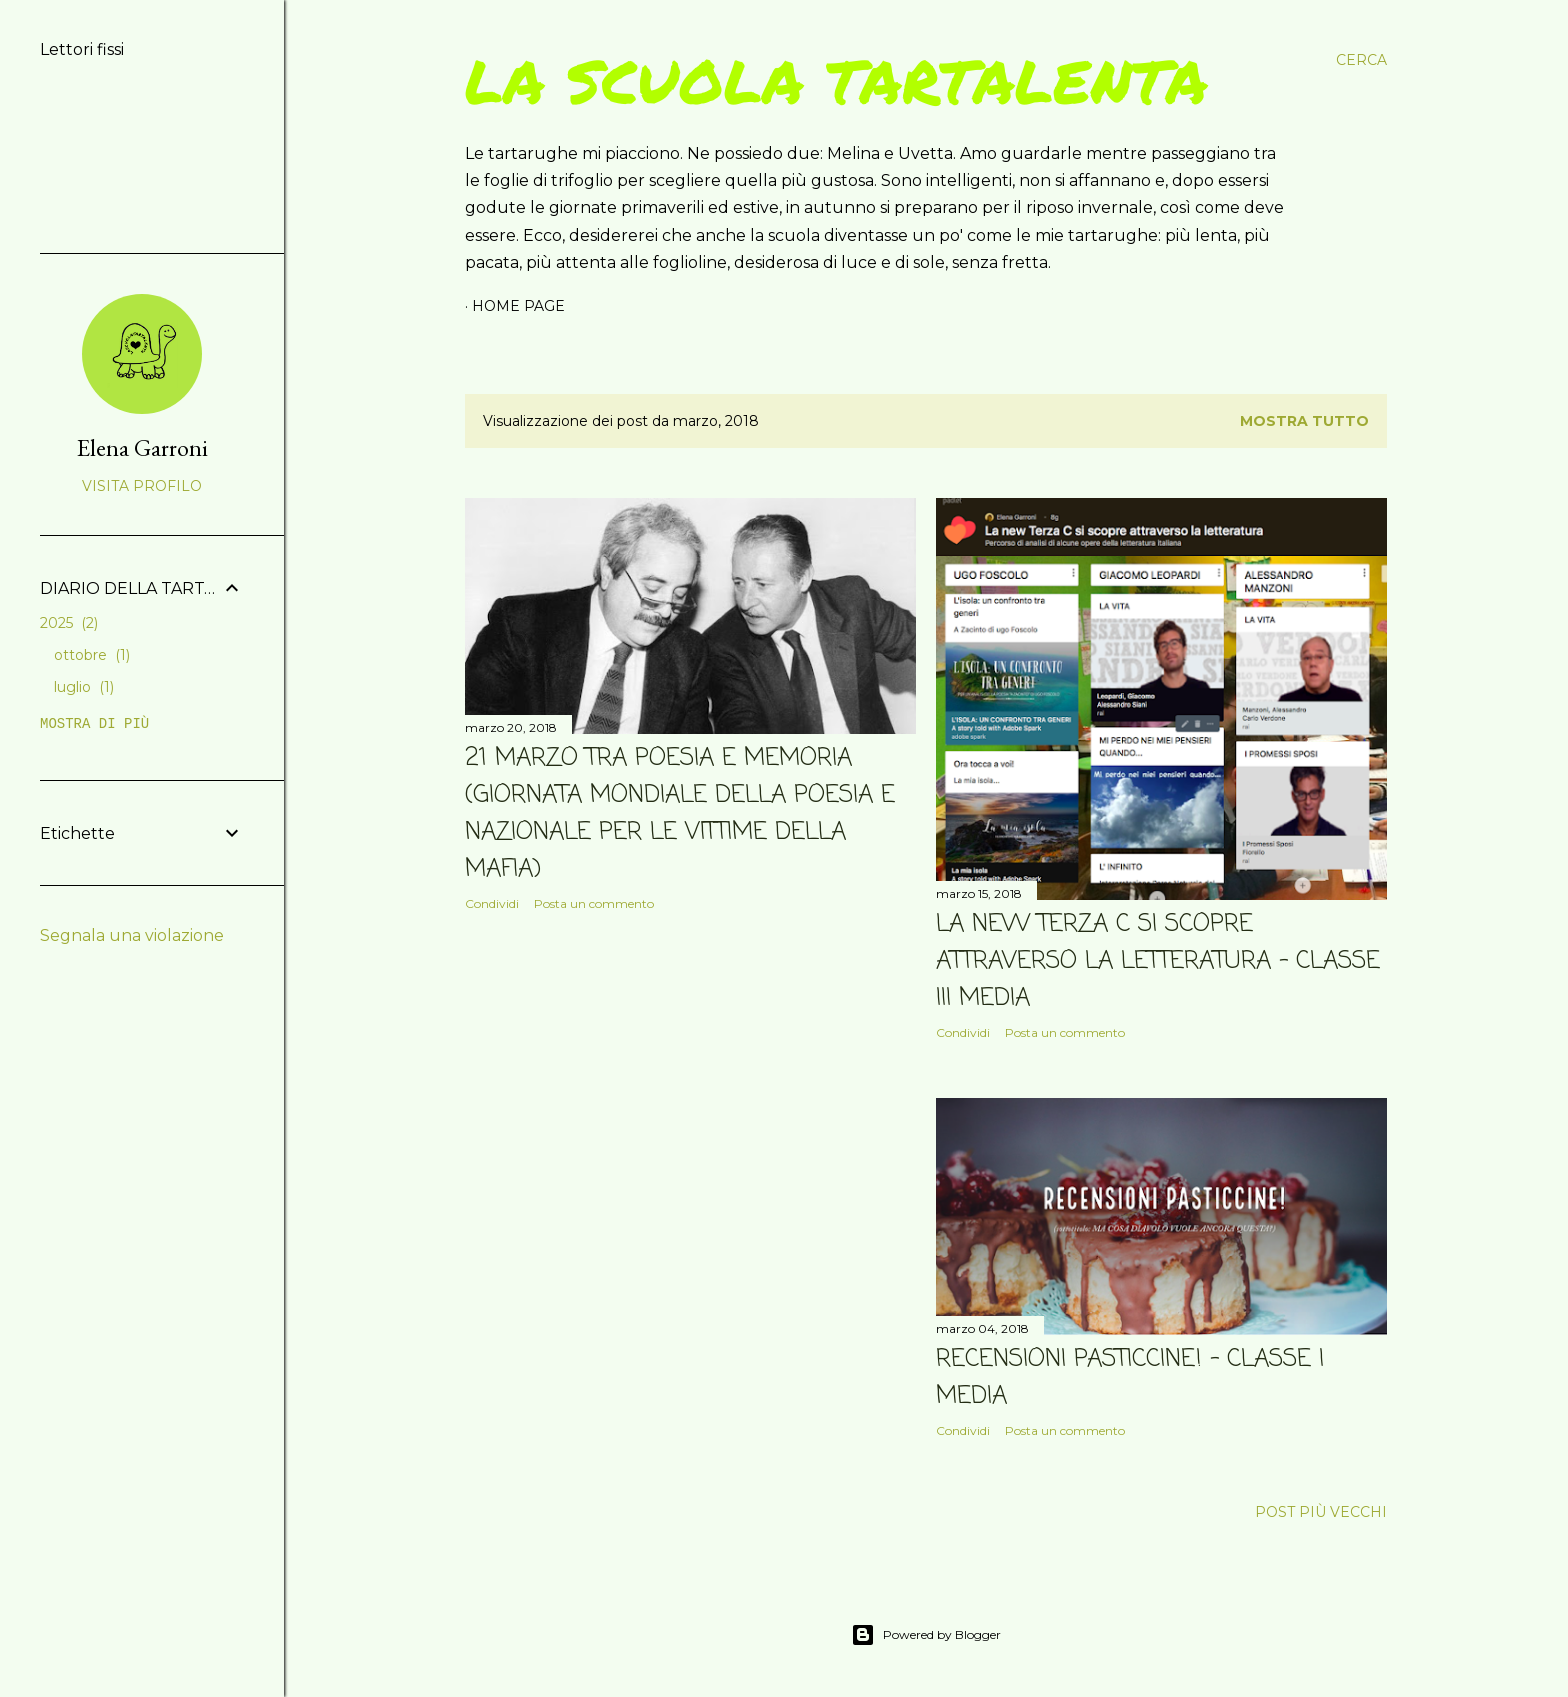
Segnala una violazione (132, 935)
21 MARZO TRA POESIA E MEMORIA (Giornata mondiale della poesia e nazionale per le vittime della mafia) (680, 814)
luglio (84, 687)
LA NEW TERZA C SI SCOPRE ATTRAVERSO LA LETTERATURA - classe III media (1158, 961)
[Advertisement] (690, 1101)
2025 (69, 623)
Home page (518, 306)
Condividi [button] (492, 903)
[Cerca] (1361, 60)
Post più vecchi (1321, 1512)
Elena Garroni (142, 447)
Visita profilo (142, 486)
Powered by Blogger (926, 1635)
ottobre (92, 655)
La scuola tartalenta (836, 80)
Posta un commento (594, 903)
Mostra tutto (1304, 421)
